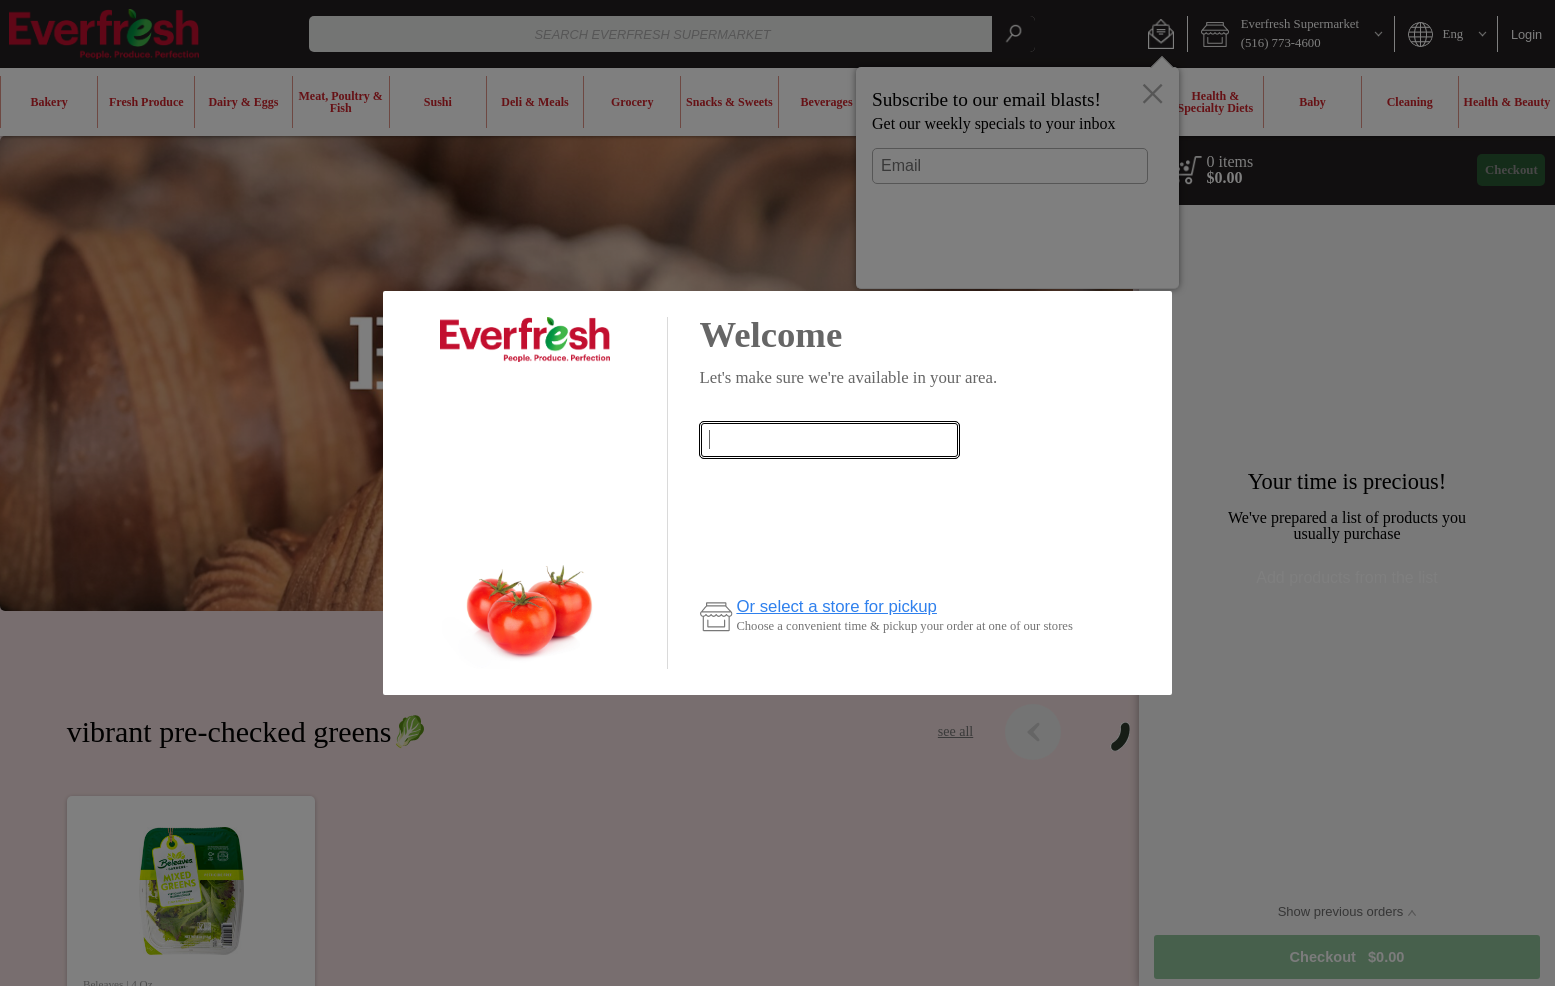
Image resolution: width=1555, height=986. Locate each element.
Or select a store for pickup (836, 606)
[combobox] (829, 440)
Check (829, 484)
